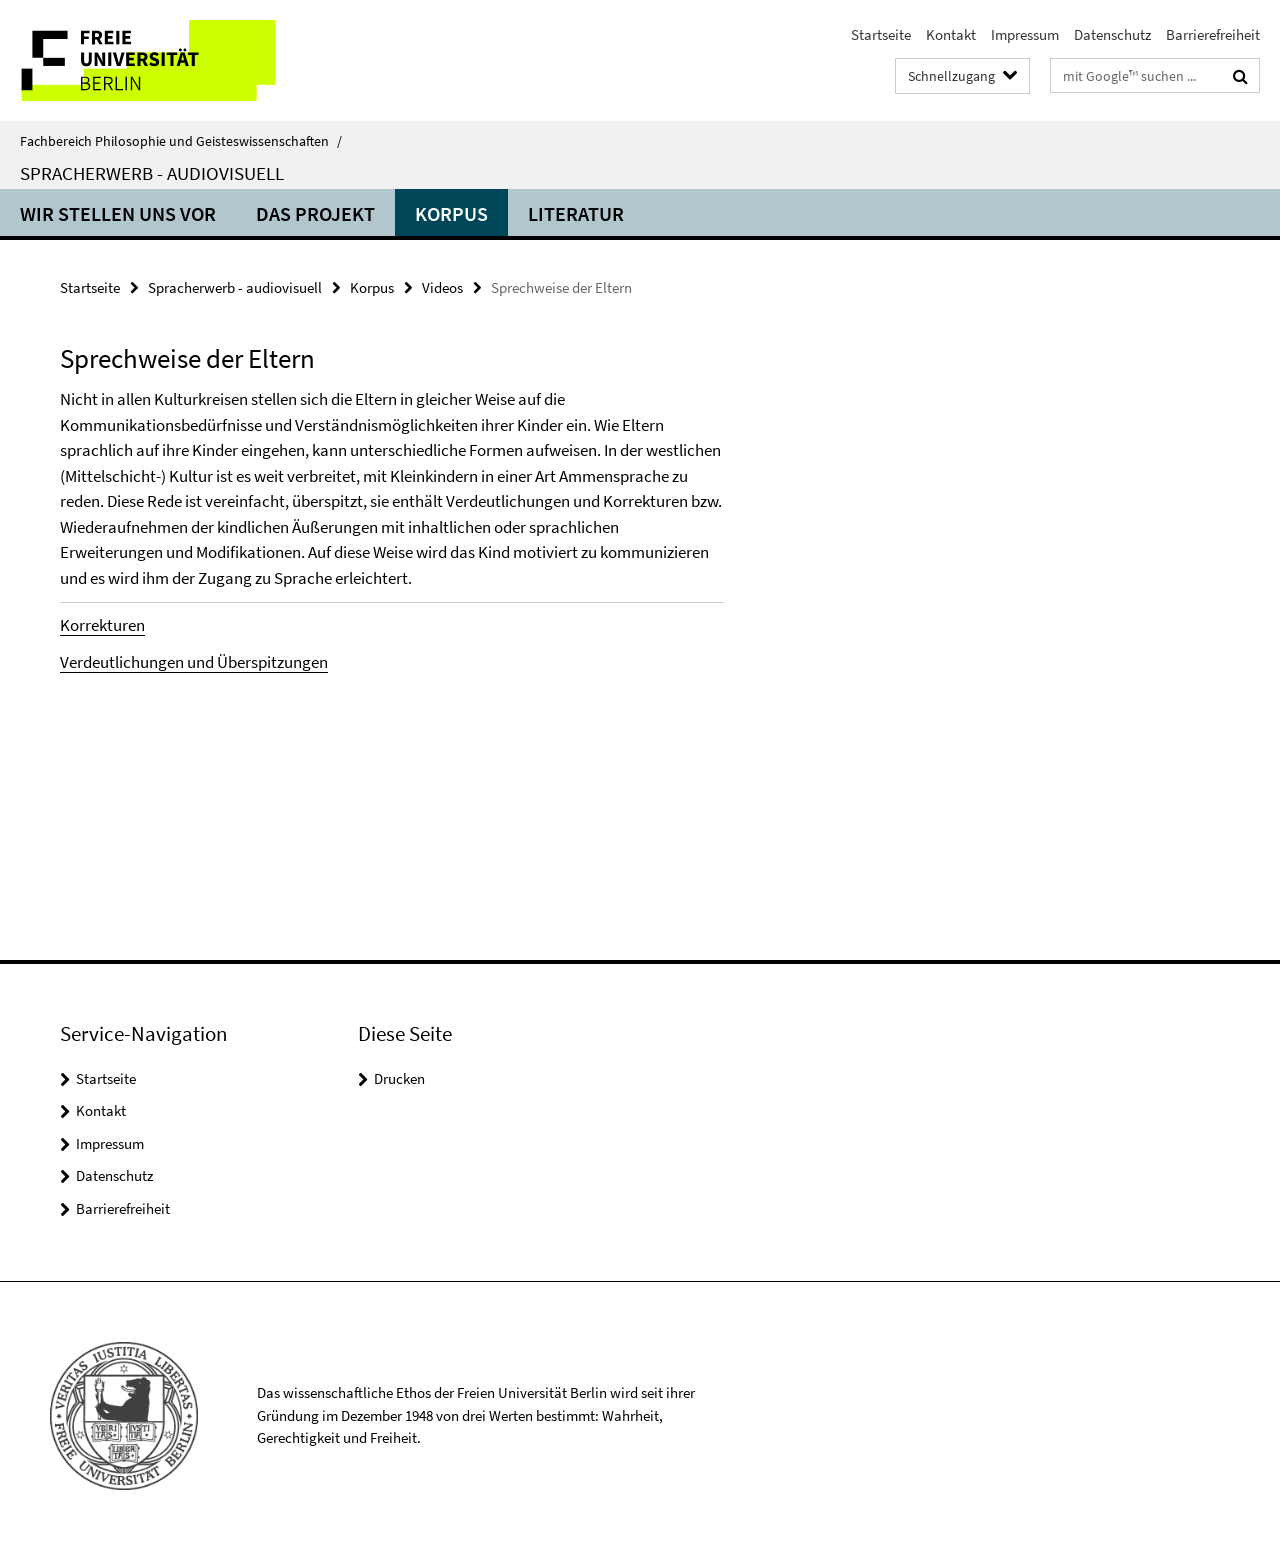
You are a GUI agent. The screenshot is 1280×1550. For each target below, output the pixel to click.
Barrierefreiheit (1213, 34)
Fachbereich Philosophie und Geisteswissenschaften (181, 141)
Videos (442, 287)
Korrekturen (102, 625)
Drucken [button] (399, 1078)
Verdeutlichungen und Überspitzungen (194, 662)
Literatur (576, 213)
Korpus (451, 213)
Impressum (1025, 34)
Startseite (881, 34)
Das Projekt (315, 213)
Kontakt (951, 34)
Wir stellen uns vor (118, 213)
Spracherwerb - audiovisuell (152, 173)
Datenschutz (1112, 34)
